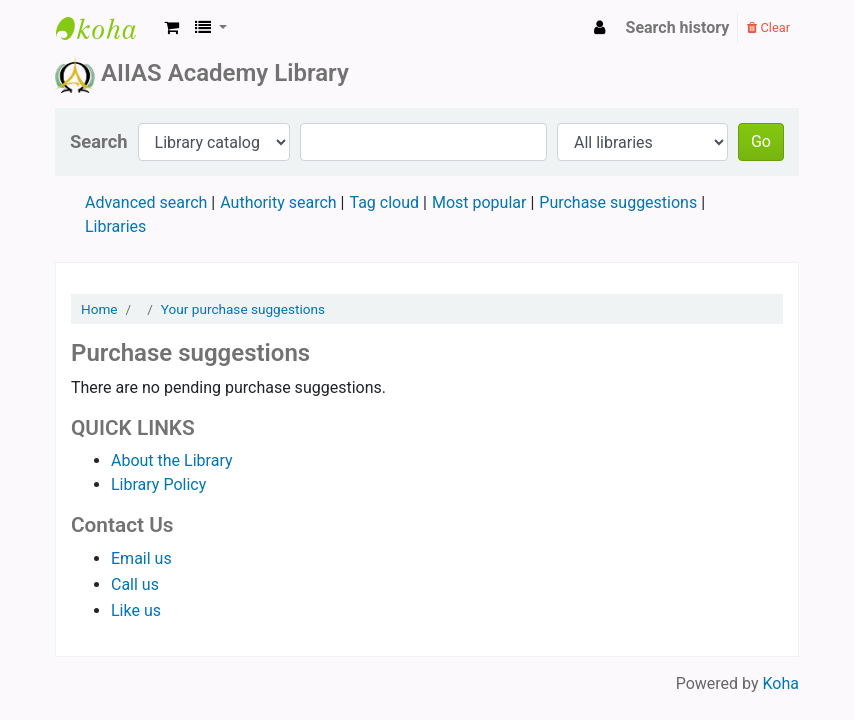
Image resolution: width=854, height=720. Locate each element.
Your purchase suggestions (243, 309)
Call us (135, 584)
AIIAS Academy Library (106, 28)
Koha (781, 683)
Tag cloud (384, 202)
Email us (141, 558)
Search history (678, 27)
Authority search (278, 202)
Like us (136, 610)
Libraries (115, 226)
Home (99, 309)
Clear (768, 27)
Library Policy (158, 484)
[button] (171, 28)
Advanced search (146, 202)
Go (761, 141)
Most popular (479, 202)
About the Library (172, 460)
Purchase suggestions (618, 202)
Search (99, 141)
